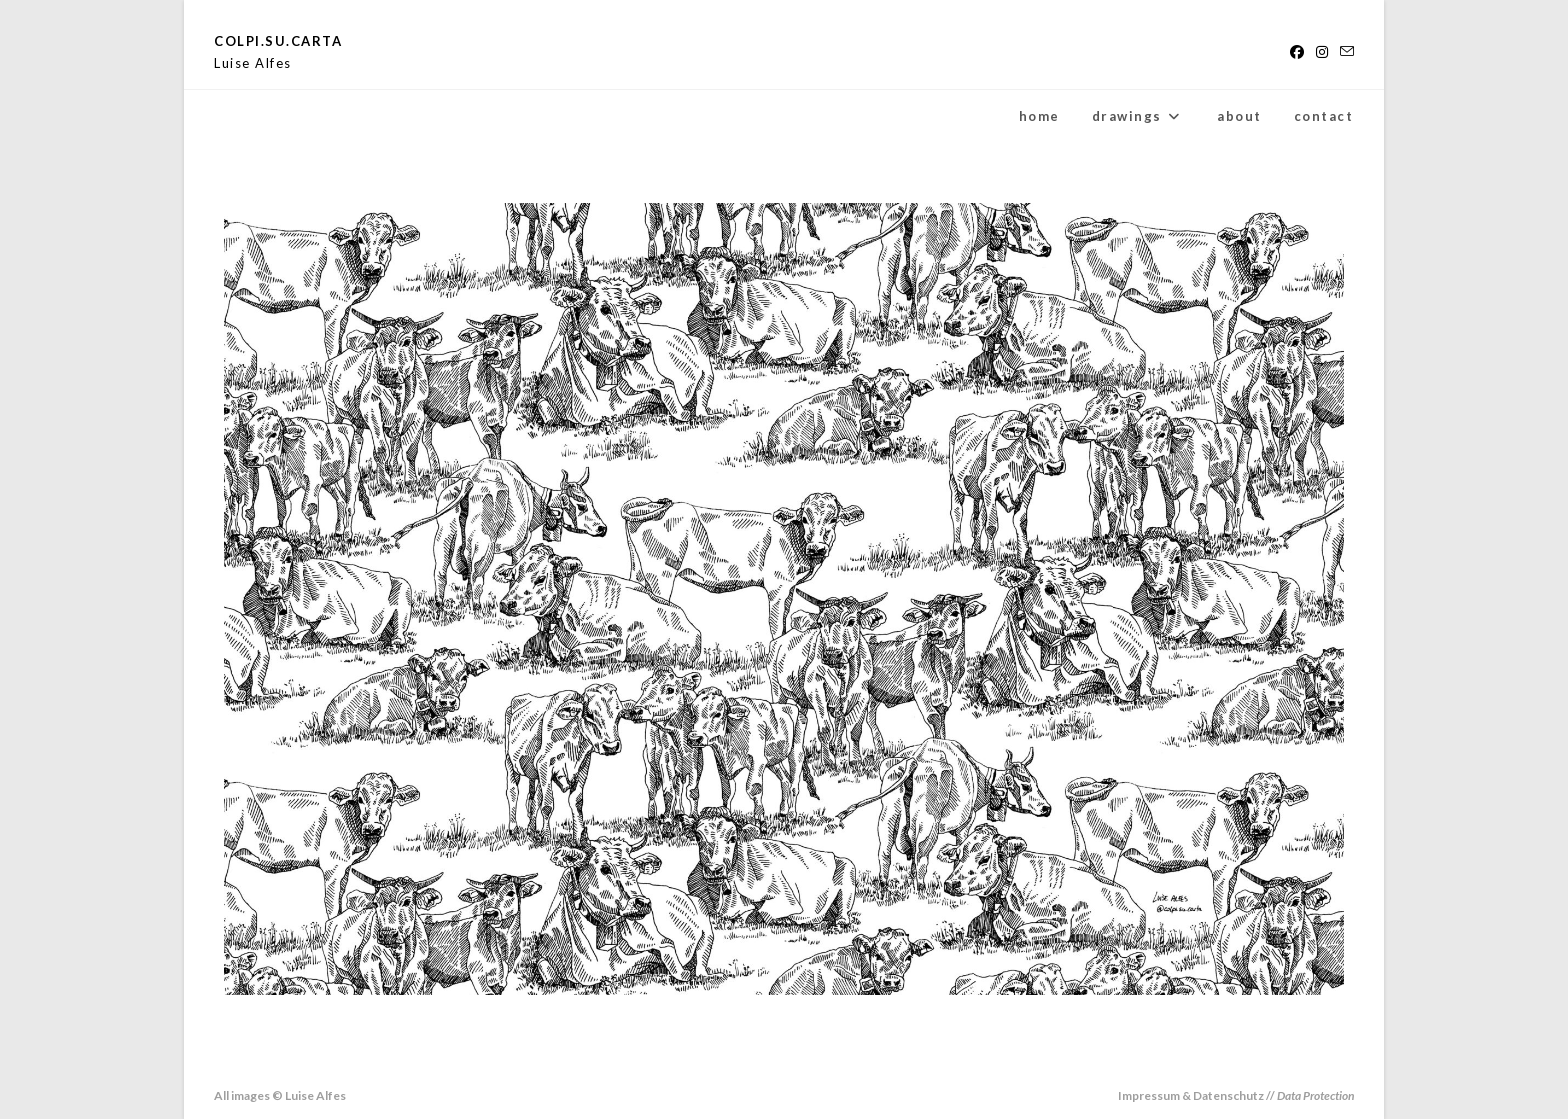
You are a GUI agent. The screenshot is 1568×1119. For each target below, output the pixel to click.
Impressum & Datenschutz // (1236, 1095)
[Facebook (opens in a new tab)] (1297, 52)
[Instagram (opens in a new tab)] (1322, 52)
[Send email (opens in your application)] (1344, 52)
